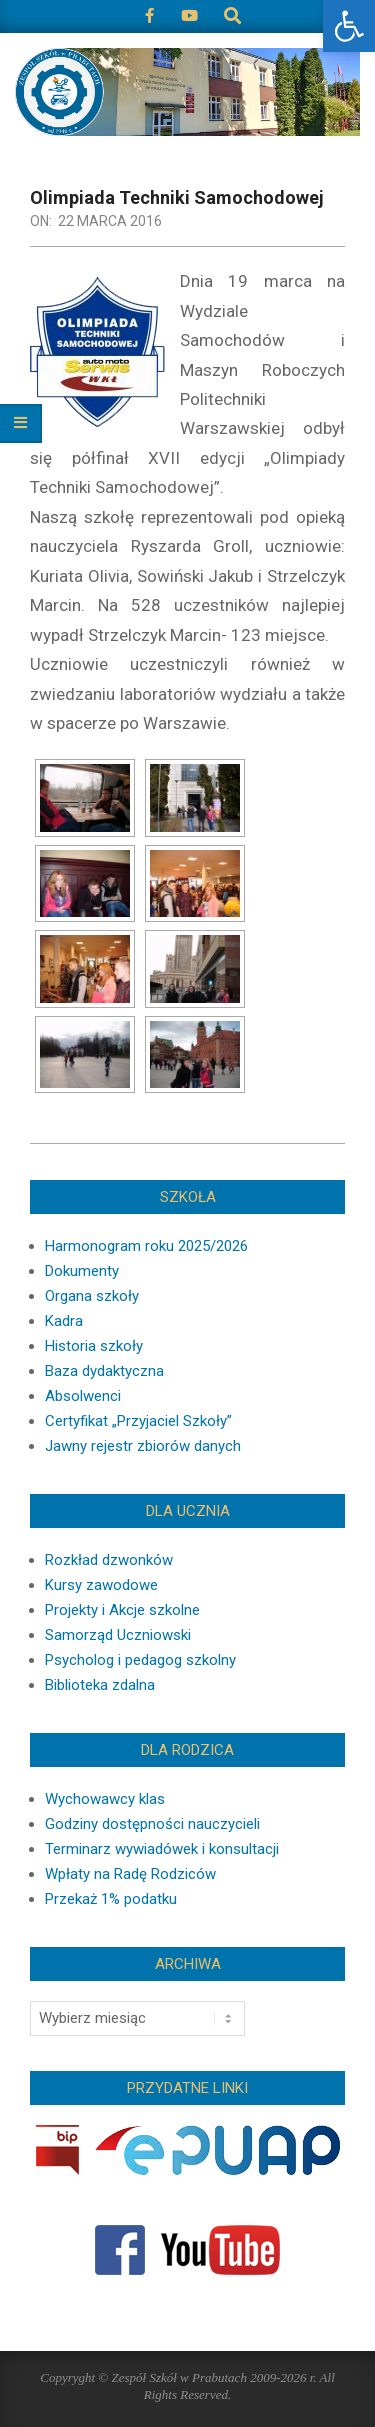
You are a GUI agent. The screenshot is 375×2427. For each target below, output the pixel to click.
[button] (349, 26)
